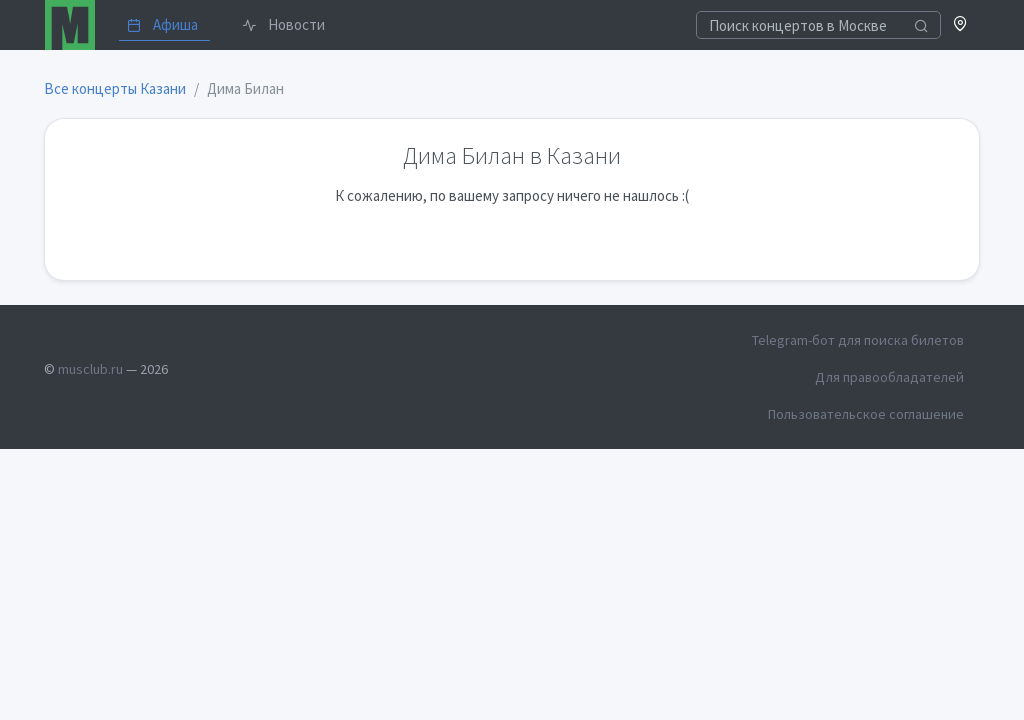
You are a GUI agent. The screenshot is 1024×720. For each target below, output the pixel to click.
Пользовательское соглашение (866, 414)
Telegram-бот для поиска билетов (858, 340)
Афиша (162, 24)
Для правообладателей (889, 377)
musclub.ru (90, 369)
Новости (283, 24)
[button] (960, 25)
